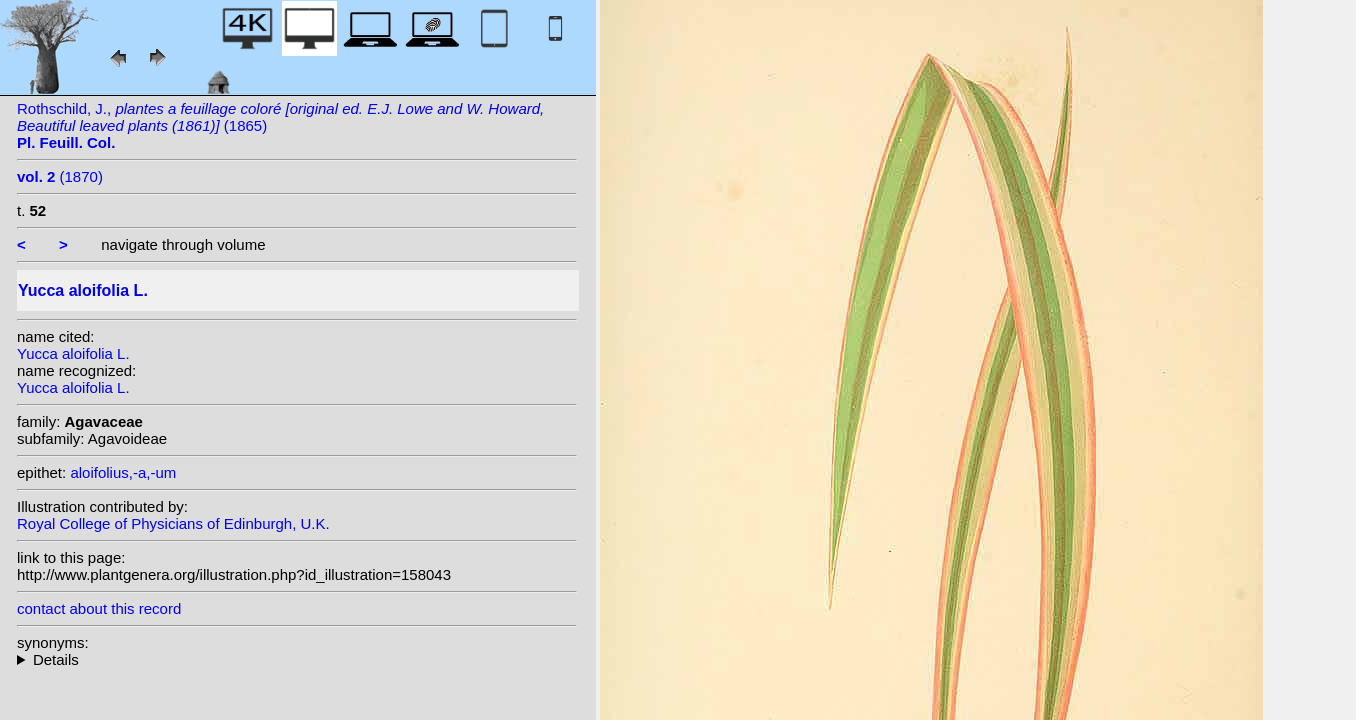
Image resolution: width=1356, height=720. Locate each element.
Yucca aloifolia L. (73, 353)
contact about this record (99, 608)
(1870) (60, 176)
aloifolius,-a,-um (123, 472)
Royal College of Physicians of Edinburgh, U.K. (173, 523)
